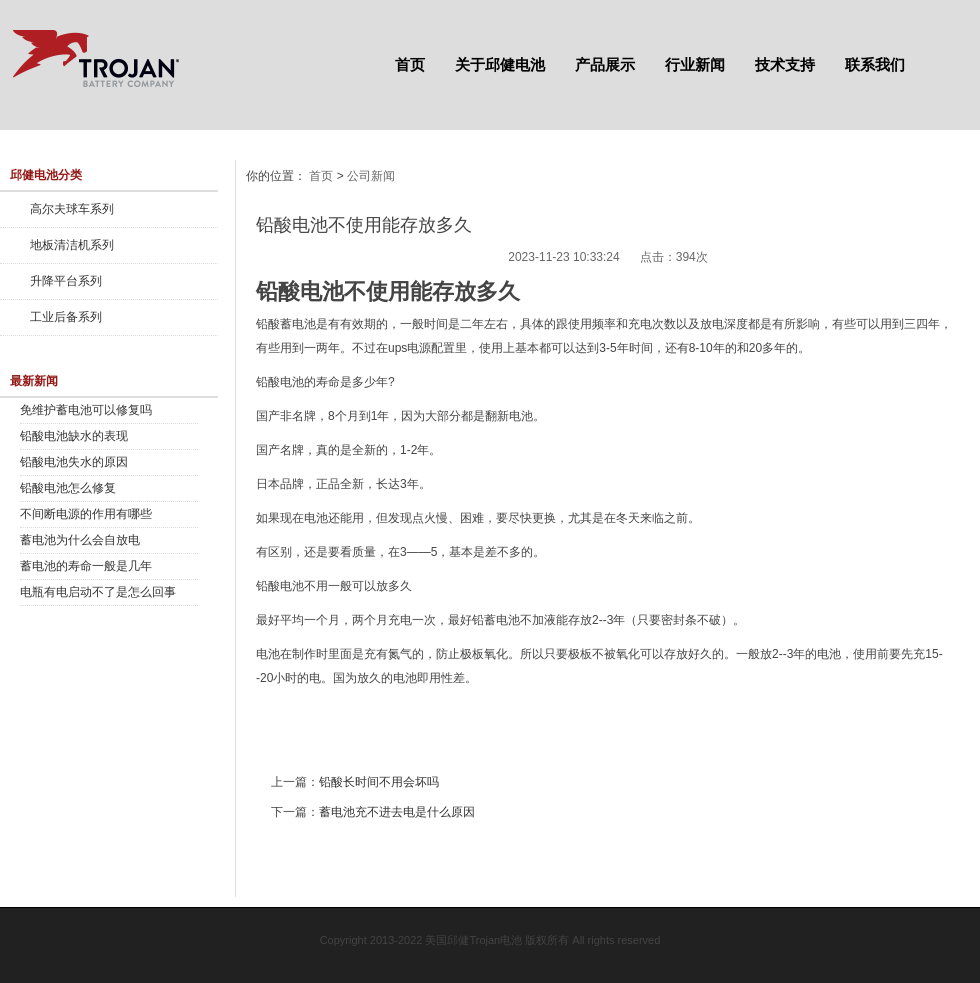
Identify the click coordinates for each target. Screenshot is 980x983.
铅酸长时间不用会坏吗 (379, 782)
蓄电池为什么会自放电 (80, 540)
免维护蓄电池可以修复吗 (86, 410)
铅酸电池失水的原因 (74, 462)
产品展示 (605, 64)
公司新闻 (371, 176)
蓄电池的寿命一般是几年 (86, 566)
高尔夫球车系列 (72, 209)
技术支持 (785, 64)
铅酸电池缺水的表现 (74, 436)
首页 (410, 64)
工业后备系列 (66, 317)
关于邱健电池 (500, 64)
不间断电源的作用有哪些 (86, 514)
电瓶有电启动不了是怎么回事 (98, 592)
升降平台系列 (66, 281)
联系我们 (875, 64)
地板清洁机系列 (72, 245)
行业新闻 (695, 64)
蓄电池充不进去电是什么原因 (397, 812)
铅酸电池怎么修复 (68, 488)
